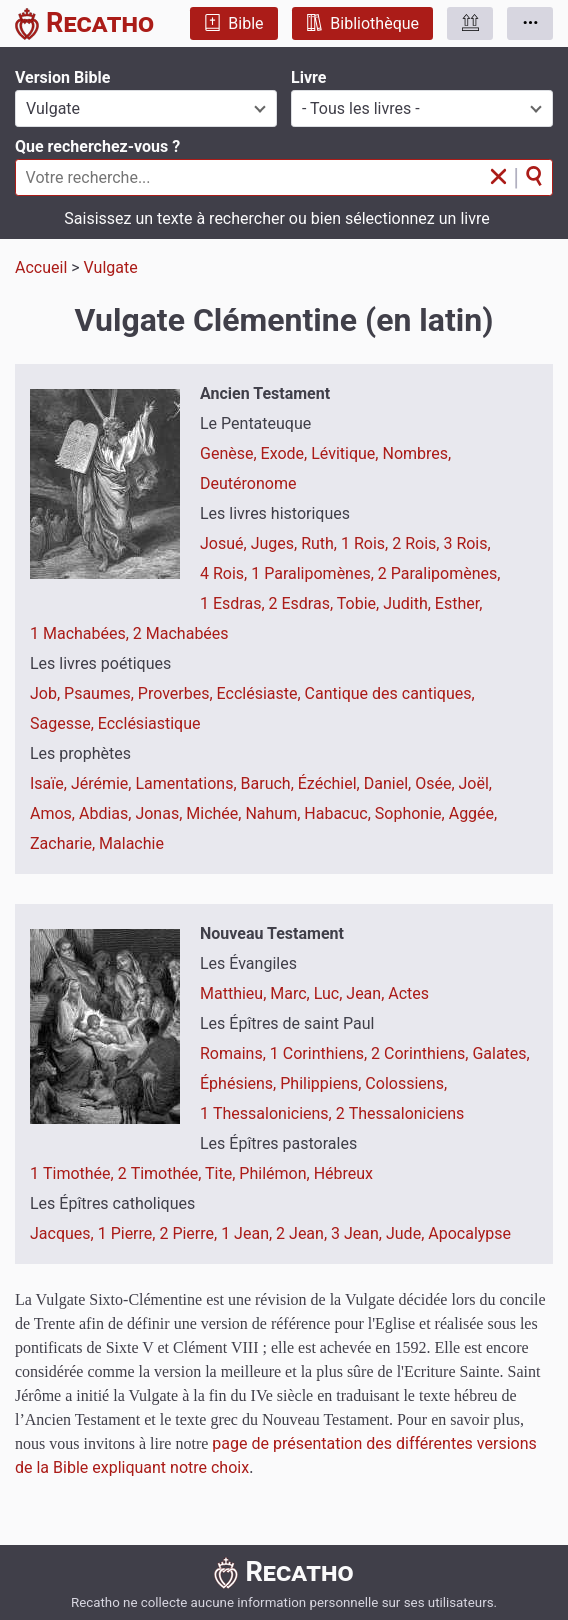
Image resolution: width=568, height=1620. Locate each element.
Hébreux (343, 1173)
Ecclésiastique (149, 723)
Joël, (475, 783)
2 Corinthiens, (421, 1053)
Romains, (235, 1053)
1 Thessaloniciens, (268, 1113)
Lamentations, (187, 783)
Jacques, (64, 1233)
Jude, (407, 1233)
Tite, (222, 1173)
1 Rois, (366, 543)
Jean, (367, 993)
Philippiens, (322, 1083)
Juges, (276, 543)
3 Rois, (466, 543)
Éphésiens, (240, 1083)
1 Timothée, (74, 1173)
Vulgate (111, 267)
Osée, (436, 783)
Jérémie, (103, 783)
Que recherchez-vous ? (97, 146)
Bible (233, 23)
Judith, (409, 603)
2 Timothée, (161, 1173)
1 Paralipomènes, (314, 573)
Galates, (500, 1053)
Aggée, (473, 813)
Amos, (54, 813)
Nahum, (274, 813)
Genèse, (230, 453)
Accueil (41, 267)
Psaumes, (101, 693)
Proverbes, (177, 693)
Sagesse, (64, 723)
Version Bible (62, 77)
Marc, (291, 993)
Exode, (286, 453)
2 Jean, (303, 1233)
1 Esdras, (234, 603)
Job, (47, 693)
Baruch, (269, 783)
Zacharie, (64, 843)
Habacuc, (339, 813)
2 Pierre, (190, 1233)
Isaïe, (50, 783)
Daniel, (389, 783)
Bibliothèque (362, 23)
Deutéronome (248, 483)
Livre (308, 77)
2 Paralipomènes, (439, 573)
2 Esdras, (303, 603)
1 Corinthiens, (320, 1053)
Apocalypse (469, 1233)
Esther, (459, 603)
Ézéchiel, (331, 783)
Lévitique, (346, 453)
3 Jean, (358, 1233)
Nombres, (416, 453)
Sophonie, (412, 813)
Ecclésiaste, (261, 693)
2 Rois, (417, 543)
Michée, (215, 813)
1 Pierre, (129, 1233)
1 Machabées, (81, 633)
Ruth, (321, 543)
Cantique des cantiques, (390, 693)
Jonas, (160, 813)
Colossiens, (406, 1083)
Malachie (131, 843)
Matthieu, (235, 993)
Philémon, (276, 1173)
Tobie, (360, 603)
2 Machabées (181, 633)
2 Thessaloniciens (400, 1113)
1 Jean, (248, 1233)
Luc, (330, 993)
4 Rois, (225, 573)
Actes (408, 993)
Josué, (225, 543)
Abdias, (107, 813)
